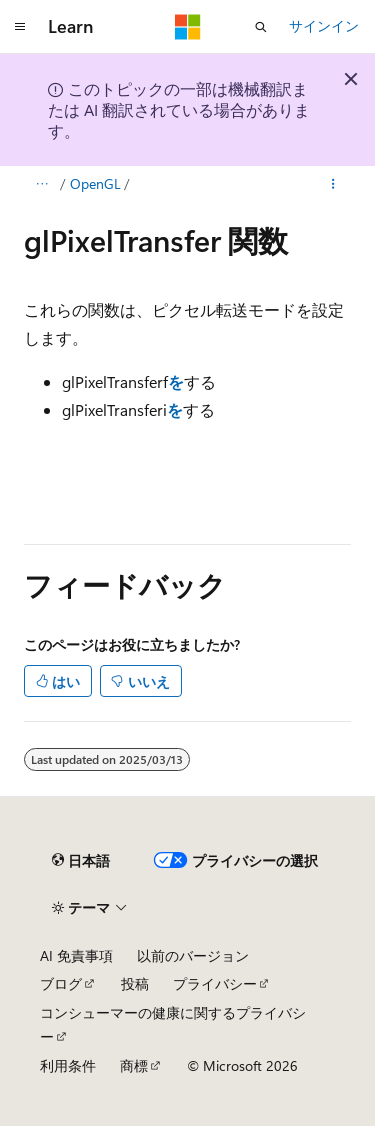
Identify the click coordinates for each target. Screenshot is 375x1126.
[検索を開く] (261, 27)
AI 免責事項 (76, 955)
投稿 (135, 983)
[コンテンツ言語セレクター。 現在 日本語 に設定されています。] (81, 861)
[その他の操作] (333, 184)
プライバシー (215, 983)
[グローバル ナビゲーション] (20, 27)
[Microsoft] (188, 27)
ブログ (61, 983)
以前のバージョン (193, 955)
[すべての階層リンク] (41, 184)
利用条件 (68, 1065)
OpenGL (95, 183)
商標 (134, 1065)
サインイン (324, 25)
